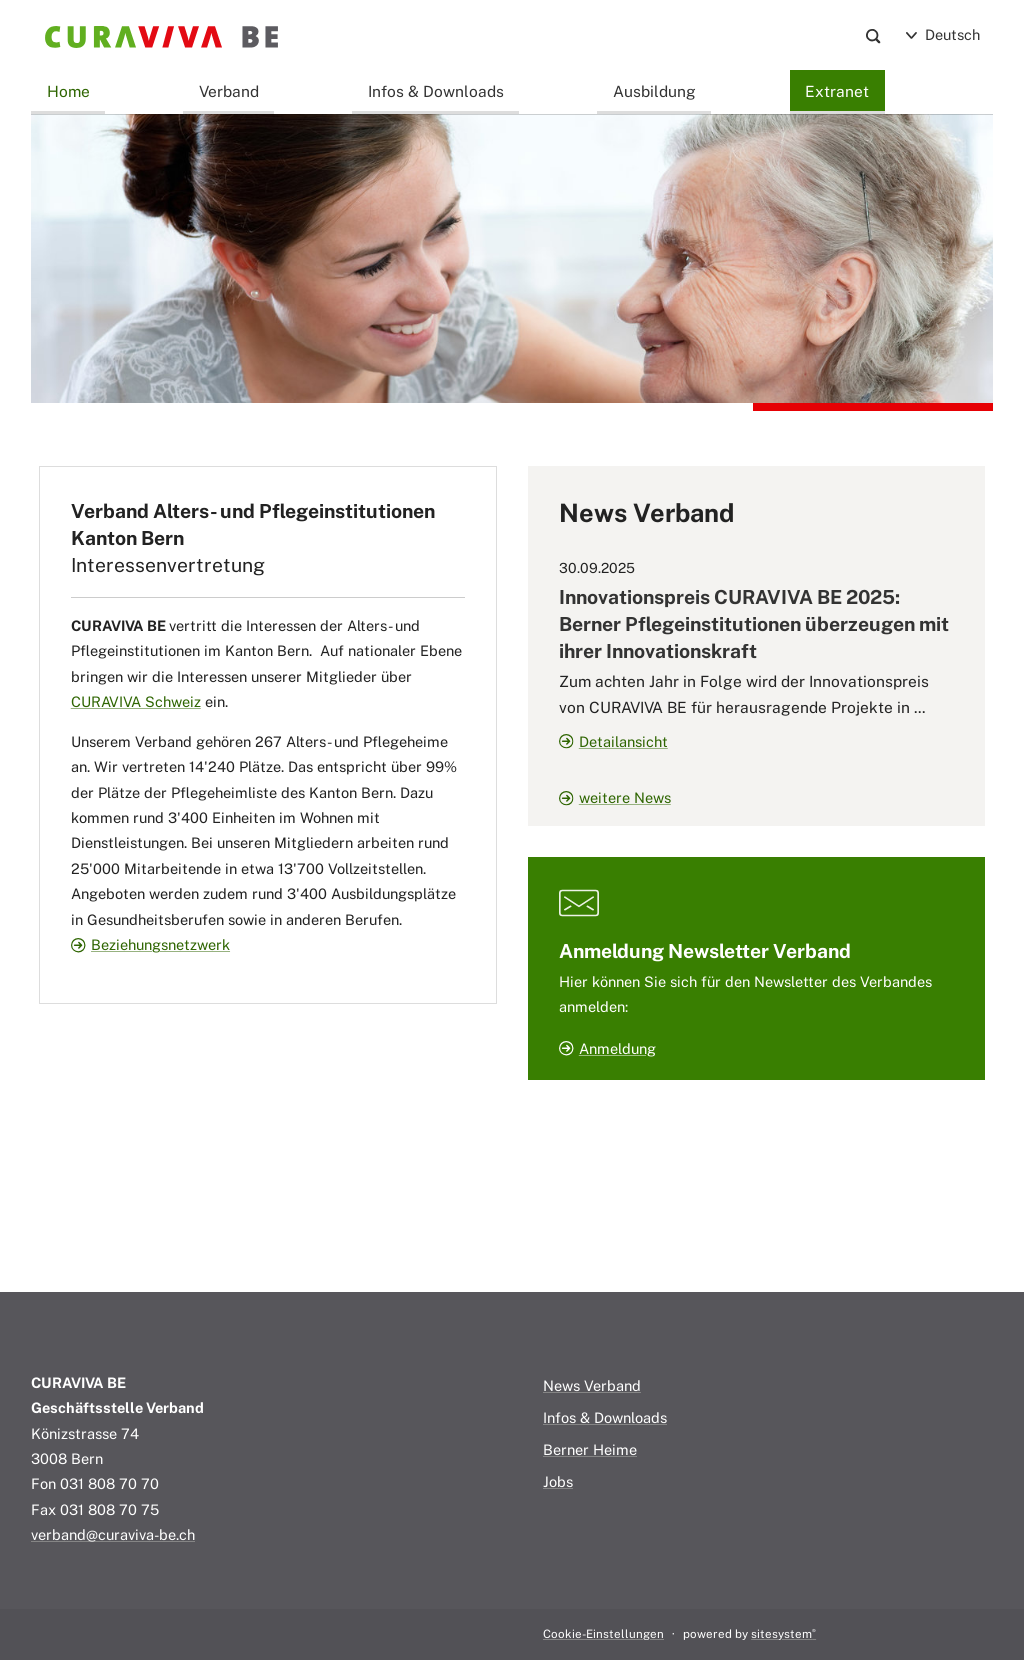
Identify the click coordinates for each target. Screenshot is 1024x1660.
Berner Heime (590, 1449)
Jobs (558, 1481)
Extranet (837, 91)
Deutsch (943, 34)
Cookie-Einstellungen (603, 1634)
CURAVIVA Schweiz (136, 701)
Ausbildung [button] (654, 91)
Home (68, 91)
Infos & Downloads (436, 91)
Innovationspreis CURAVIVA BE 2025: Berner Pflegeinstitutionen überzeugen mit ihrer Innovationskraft (754, 624)
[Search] (874, 35)
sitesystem (783, 1634)
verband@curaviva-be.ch (113, 1534)
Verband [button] (229, 91)
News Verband (592, 1385)
